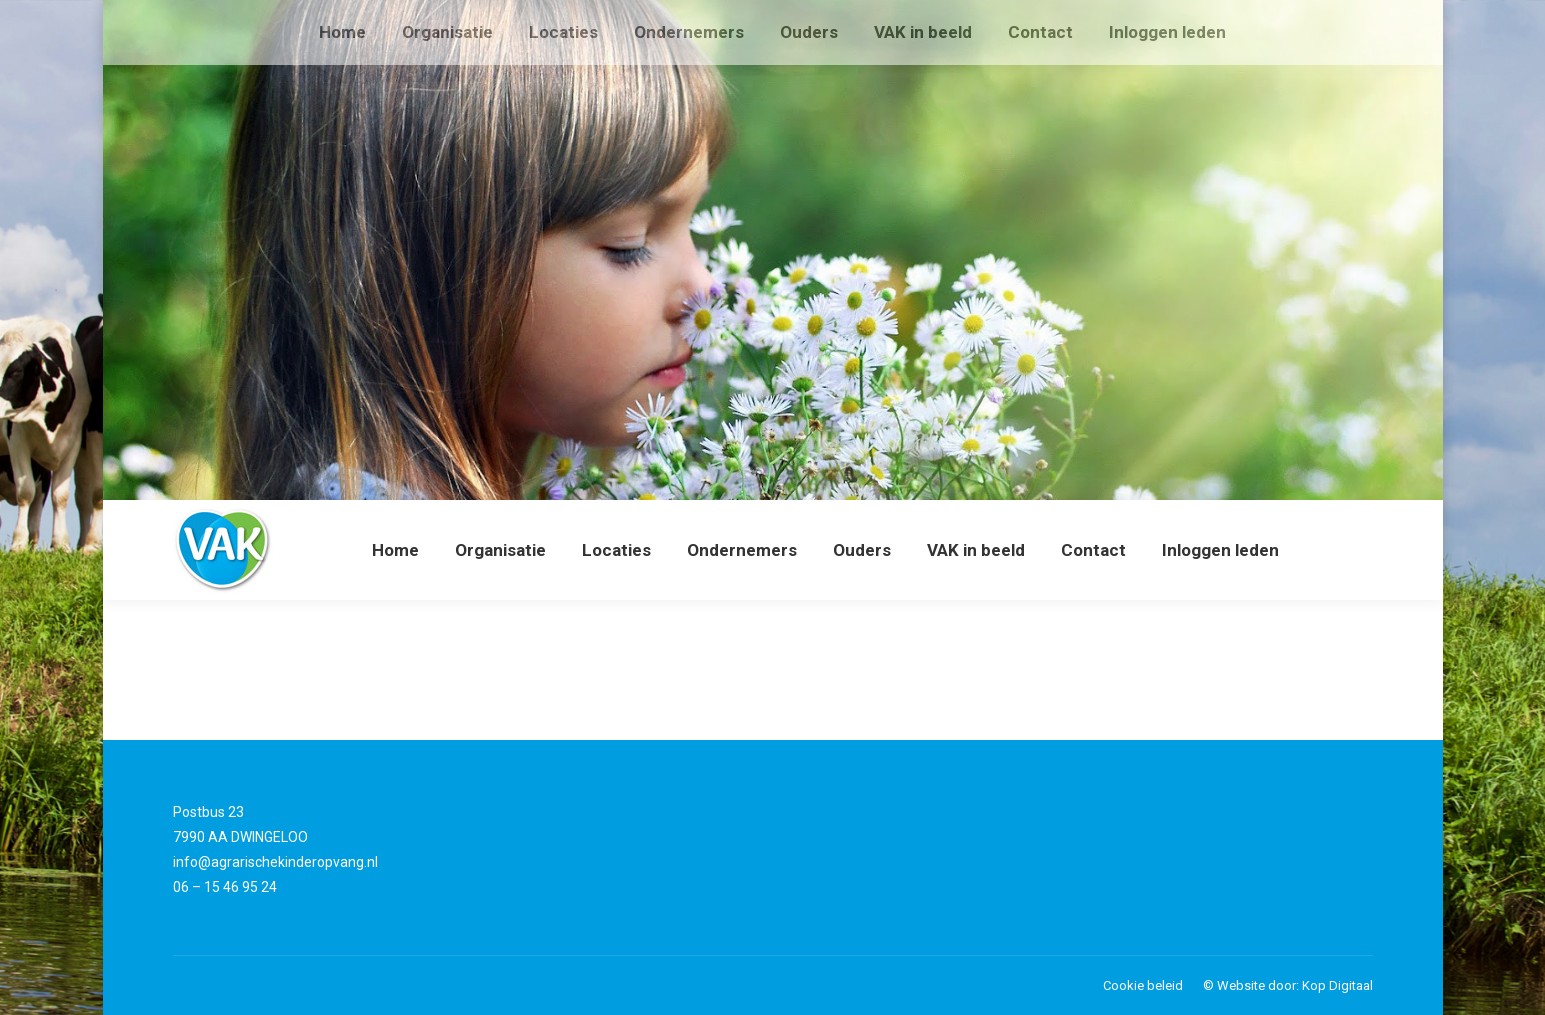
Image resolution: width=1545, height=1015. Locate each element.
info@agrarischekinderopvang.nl (275, 862)
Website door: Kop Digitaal (1295, 985)
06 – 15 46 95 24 (225, 887)
